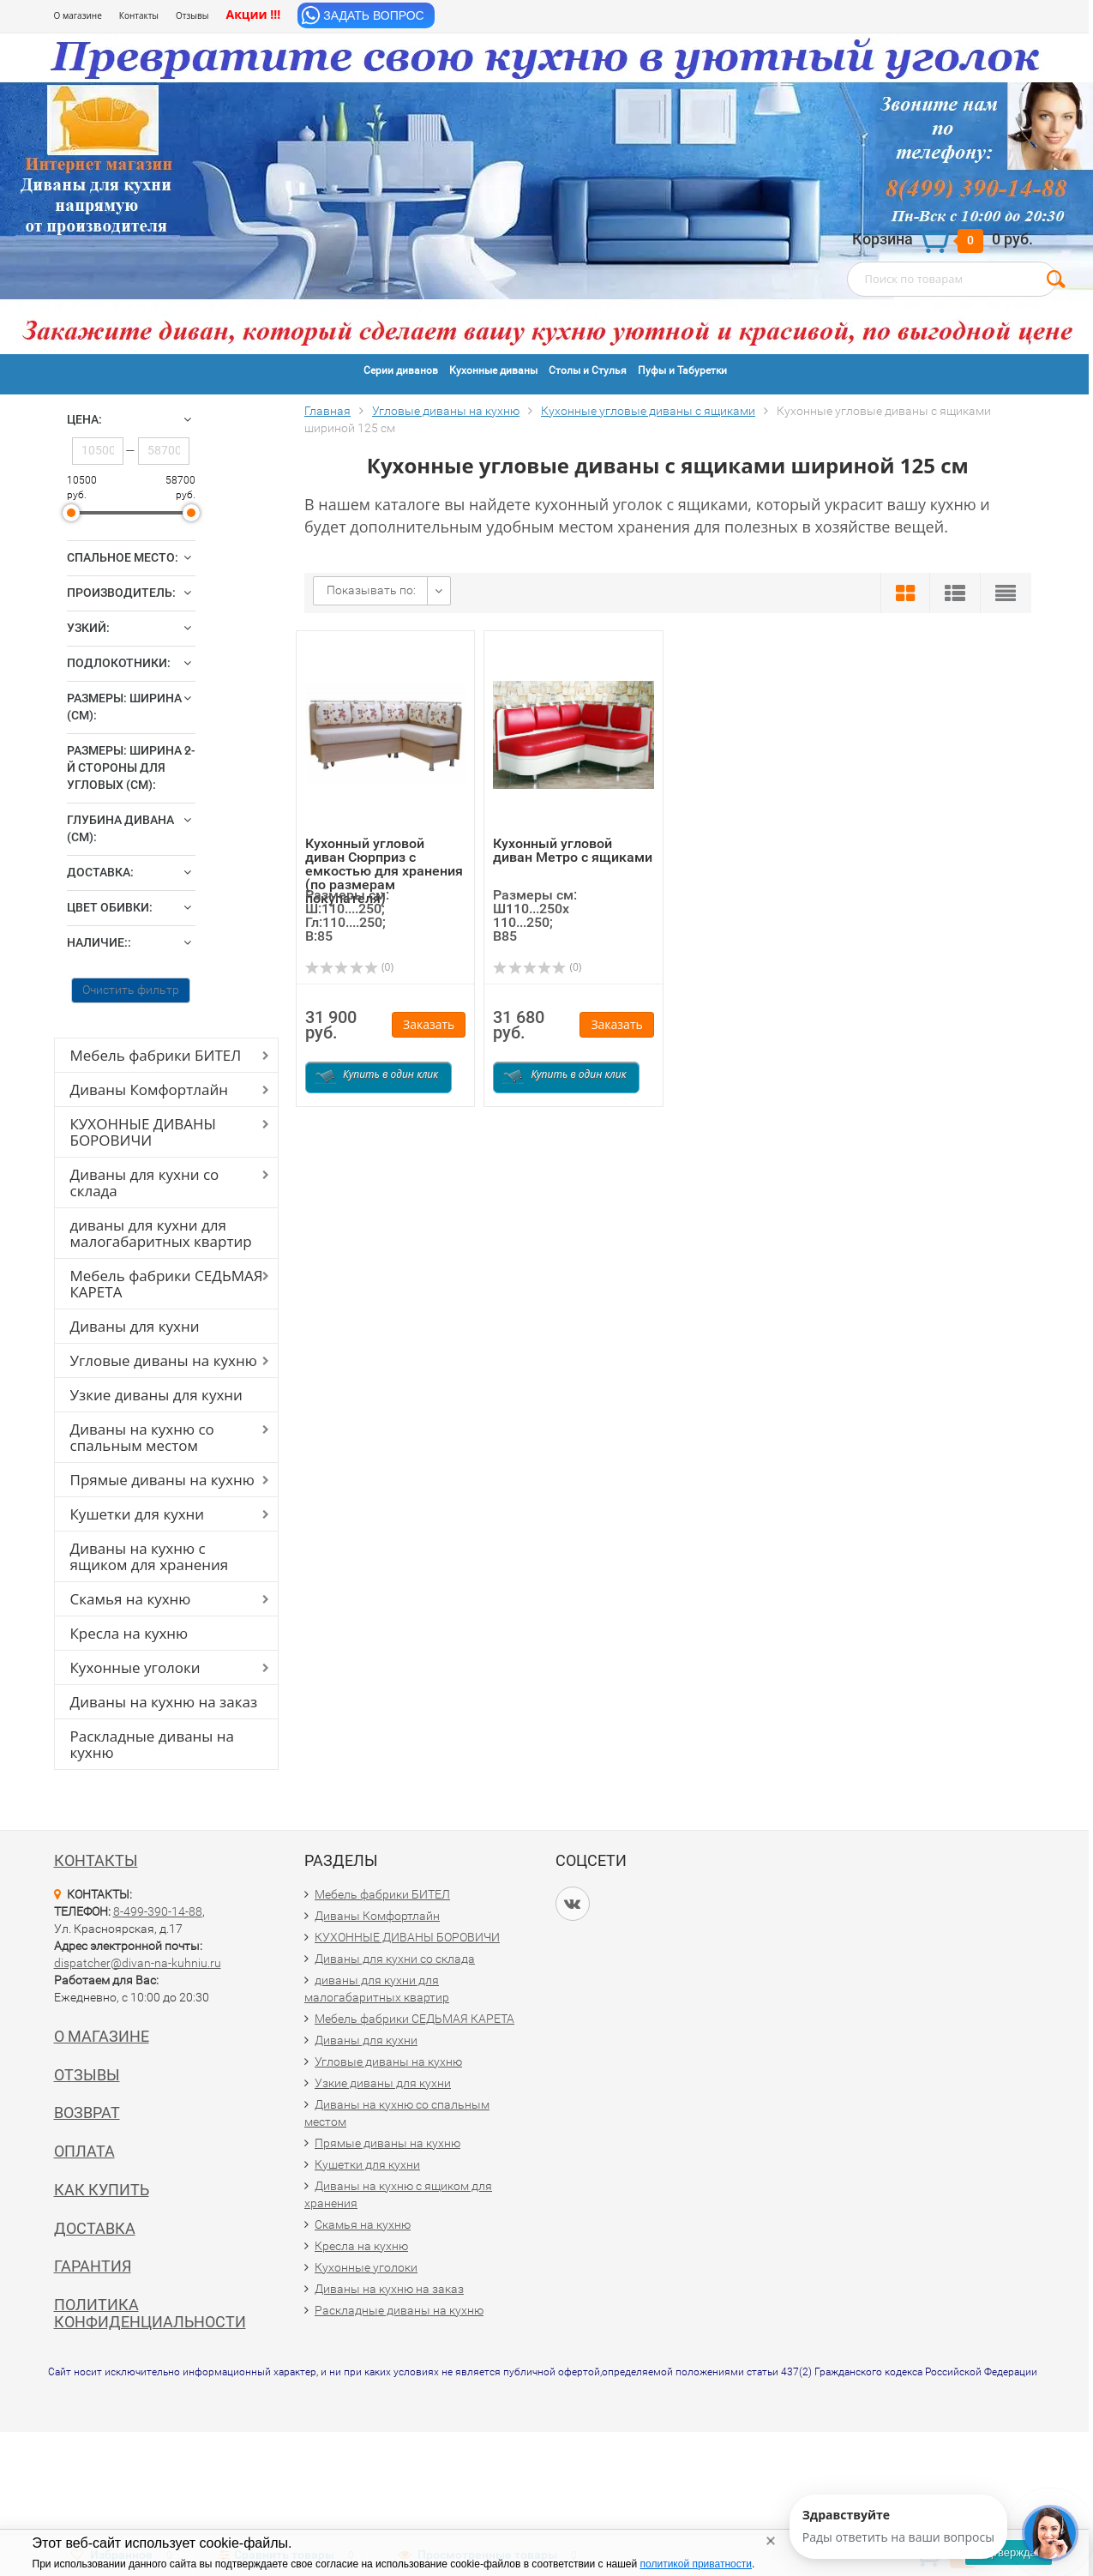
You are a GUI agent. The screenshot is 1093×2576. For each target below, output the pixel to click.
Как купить (101, 2190)
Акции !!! (252, 14)
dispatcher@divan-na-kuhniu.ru (137, 1963)
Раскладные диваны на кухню (152, 1744)
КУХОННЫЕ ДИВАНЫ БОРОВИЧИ (143, 1132)
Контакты (139, 15)
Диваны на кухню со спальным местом (142, 1437)
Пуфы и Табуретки (682, 370)
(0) (349, 967)
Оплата (84, 2151)
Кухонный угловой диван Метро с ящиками (572, 850)
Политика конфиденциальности (150, 2313)
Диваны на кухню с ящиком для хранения (149, 1556)
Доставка (94, 2228)
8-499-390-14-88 (157, 1911)
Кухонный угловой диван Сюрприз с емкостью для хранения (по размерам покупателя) (384, 870)
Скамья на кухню (130, 1599)
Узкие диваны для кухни (156, 1395)
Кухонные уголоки (135, 1667)
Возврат (87, 2113)
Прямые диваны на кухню (162, 1480)
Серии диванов (400, 370)
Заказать (428, 1024)
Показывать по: (371, 590)
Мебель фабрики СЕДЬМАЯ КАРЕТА (166, 1284)
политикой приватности (696, 2564)
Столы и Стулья (588, 370)
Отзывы (192, 15)
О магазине (78, 15)
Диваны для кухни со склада (144, 1183)
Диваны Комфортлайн (149, 1089)
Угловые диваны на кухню (163, 1360)
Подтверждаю (1008, 2552)
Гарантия (92, 2266)
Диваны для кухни (135, 1326)
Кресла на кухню (129, 1633)
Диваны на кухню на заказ (164, 1702)
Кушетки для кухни (137, 1514)
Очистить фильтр (130, 989)
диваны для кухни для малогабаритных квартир (161, 1233)
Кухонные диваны (493, 370)
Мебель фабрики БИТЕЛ (156, 1055)
